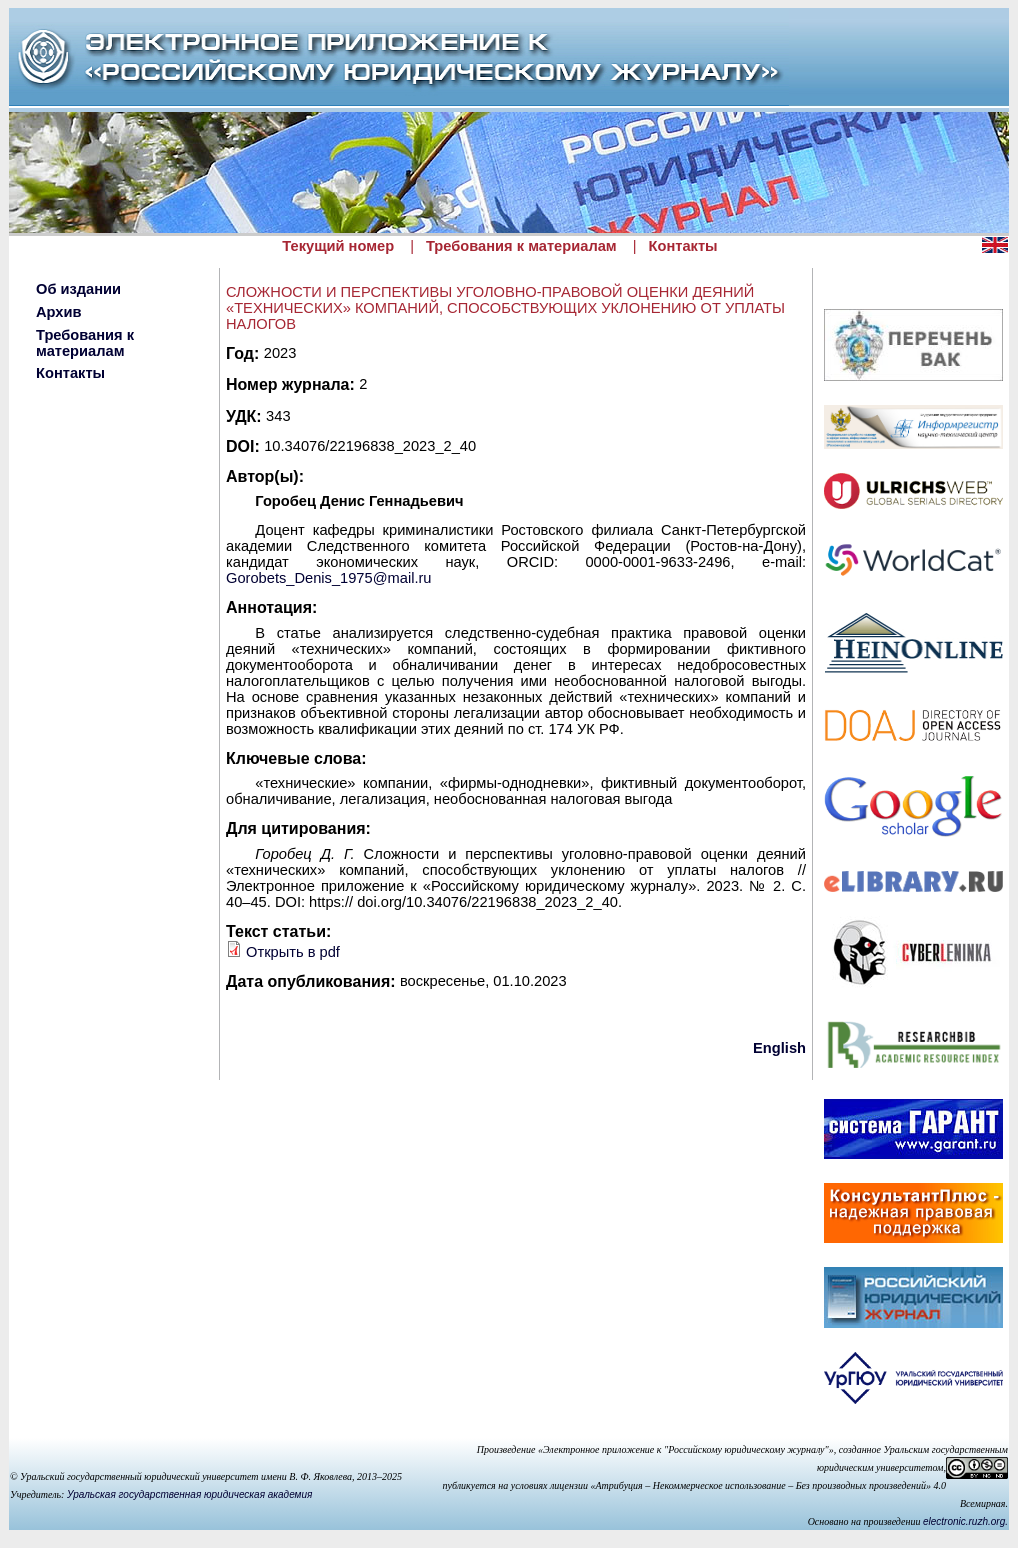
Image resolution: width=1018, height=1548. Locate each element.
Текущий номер (338, 246)
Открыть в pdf (293, 952)
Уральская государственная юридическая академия (189, 1494)
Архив (59, 312)
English (779, 1048)
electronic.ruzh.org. (965, 1521)
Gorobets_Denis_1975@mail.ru (329, 578)
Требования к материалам (521, 246)
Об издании (78, 289)
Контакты (683, 246)
